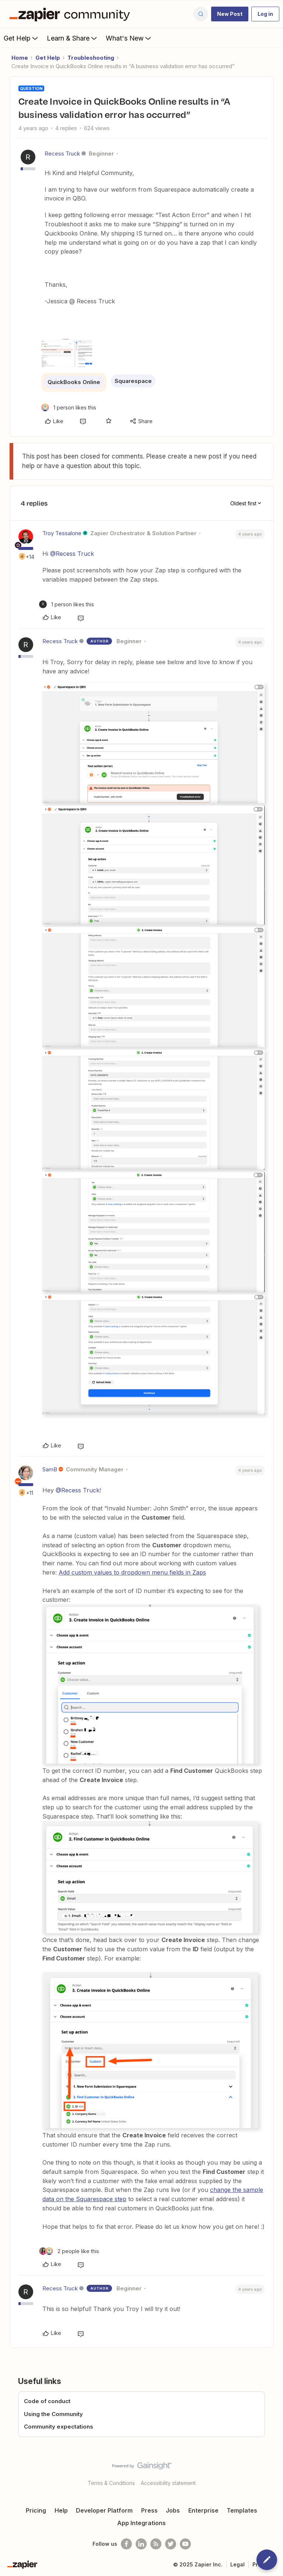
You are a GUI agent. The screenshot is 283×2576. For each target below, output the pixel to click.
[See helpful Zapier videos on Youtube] (185, 2543)
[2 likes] (69, 2251)
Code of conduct (47, 2401)
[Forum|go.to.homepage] (71, 14)
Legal (237, 2564)
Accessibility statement (168, 2483)
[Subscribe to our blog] (155, 2543)
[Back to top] (273, 2472)
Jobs (173, 2510)
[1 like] (68, 407)
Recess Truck (62, 153)
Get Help (21, 38)
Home (19, 57)
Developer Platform (104, 2510)
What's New (129, 38)
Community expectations (58, 2426)
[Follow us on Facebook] (126, 2543)
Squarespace (133, 380)
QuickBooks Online (74, 382)
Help (61, 2510)
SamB (49, 1469)
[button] (229, 14)
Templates (242, 2510)
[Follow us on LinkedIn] (141, 2543)
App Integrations (141, 2523)
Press (149, 2510)
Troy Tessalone (61, 533)
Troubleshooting (90, 57)
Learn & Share (72, 38)
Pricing (36, 2510)
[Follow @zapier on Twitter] (170, 2543)
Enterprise (203, 2510)
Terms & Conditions (111, 2483)
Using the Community (53, 2414)
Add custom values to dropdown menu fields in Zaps (132, 1572)
